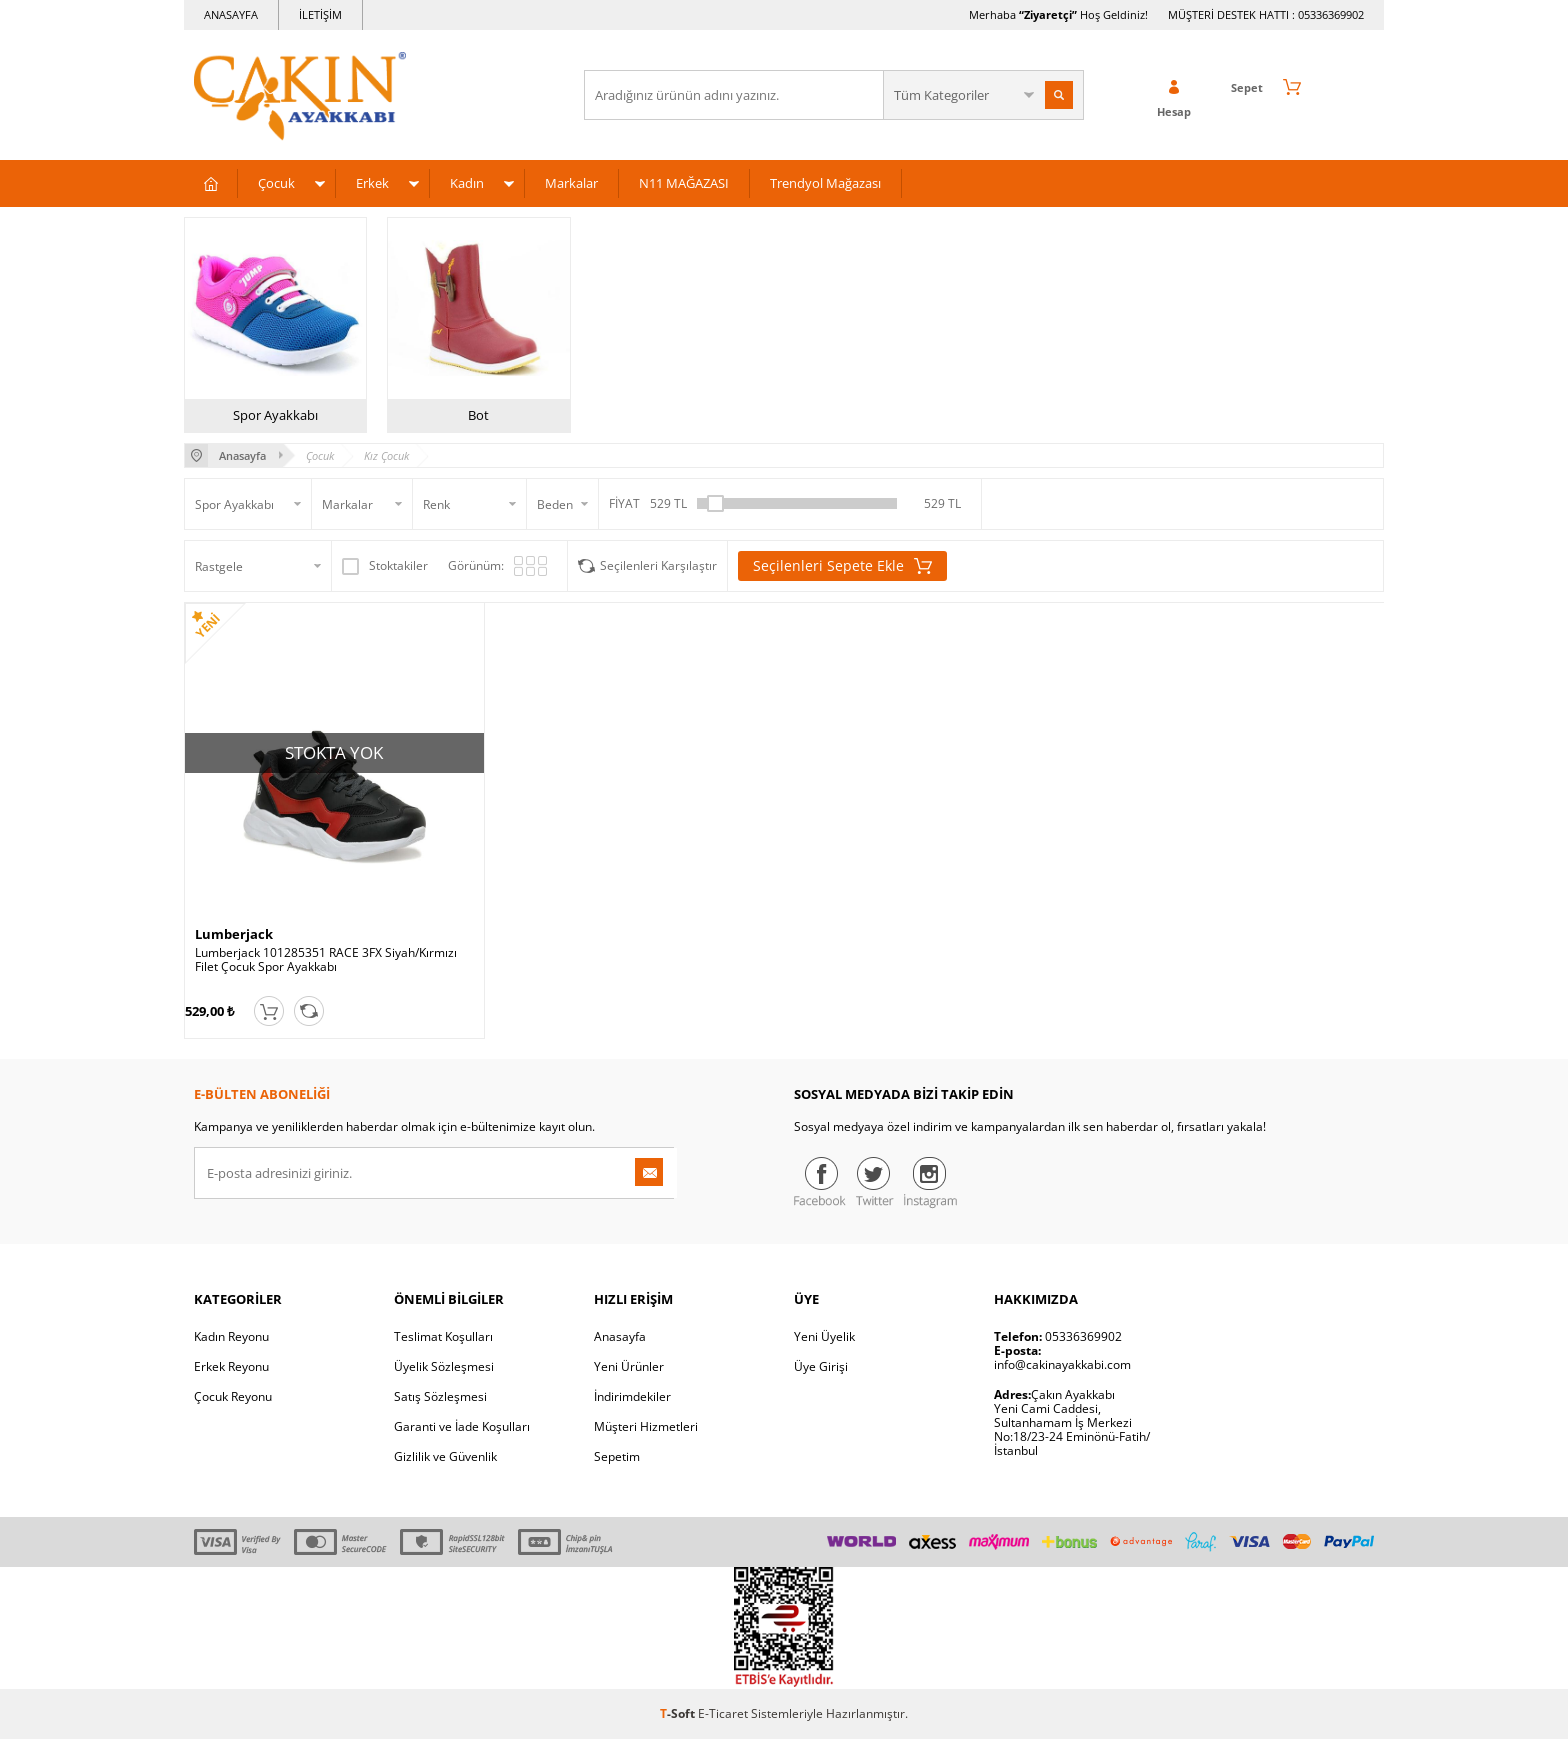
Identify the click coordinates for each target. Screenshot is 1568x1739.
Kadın (467, 183)
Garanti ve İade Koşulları (462, 1426)
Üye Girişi (821, 1366)
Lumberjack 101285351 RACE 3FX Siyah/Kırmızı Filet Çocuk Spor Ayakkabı (326, 960)
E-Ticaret (723, 1713)
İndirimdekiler (632, 1396)
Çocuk (276, 183)
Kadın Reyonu (231, 1336)
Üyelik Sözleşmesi (444, 1366)
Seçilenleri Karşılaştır (658, 565)
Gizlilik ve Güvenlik (445, 1456)
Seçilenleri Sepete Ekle (842, 566)
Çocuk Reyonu (233, 1396)
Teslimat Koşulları (443, 1336)
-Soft (679, 1713)
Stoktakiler (385, 566)
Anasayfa (620, 1336)
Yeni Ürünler (629, 1366)
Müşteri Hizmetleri (646, 1426)
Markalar (571, 183)
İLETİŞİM (320, 14)
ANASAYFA (231, 14)
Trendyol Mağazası (825, 183)
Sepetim (617, 1456)
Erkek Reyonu (231, 1366)
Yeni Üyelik (824, 1336)
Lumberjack (234, 934)
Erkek (372, 183)
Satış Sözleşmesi (440, 1396)
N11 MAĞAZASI (684, 183)
